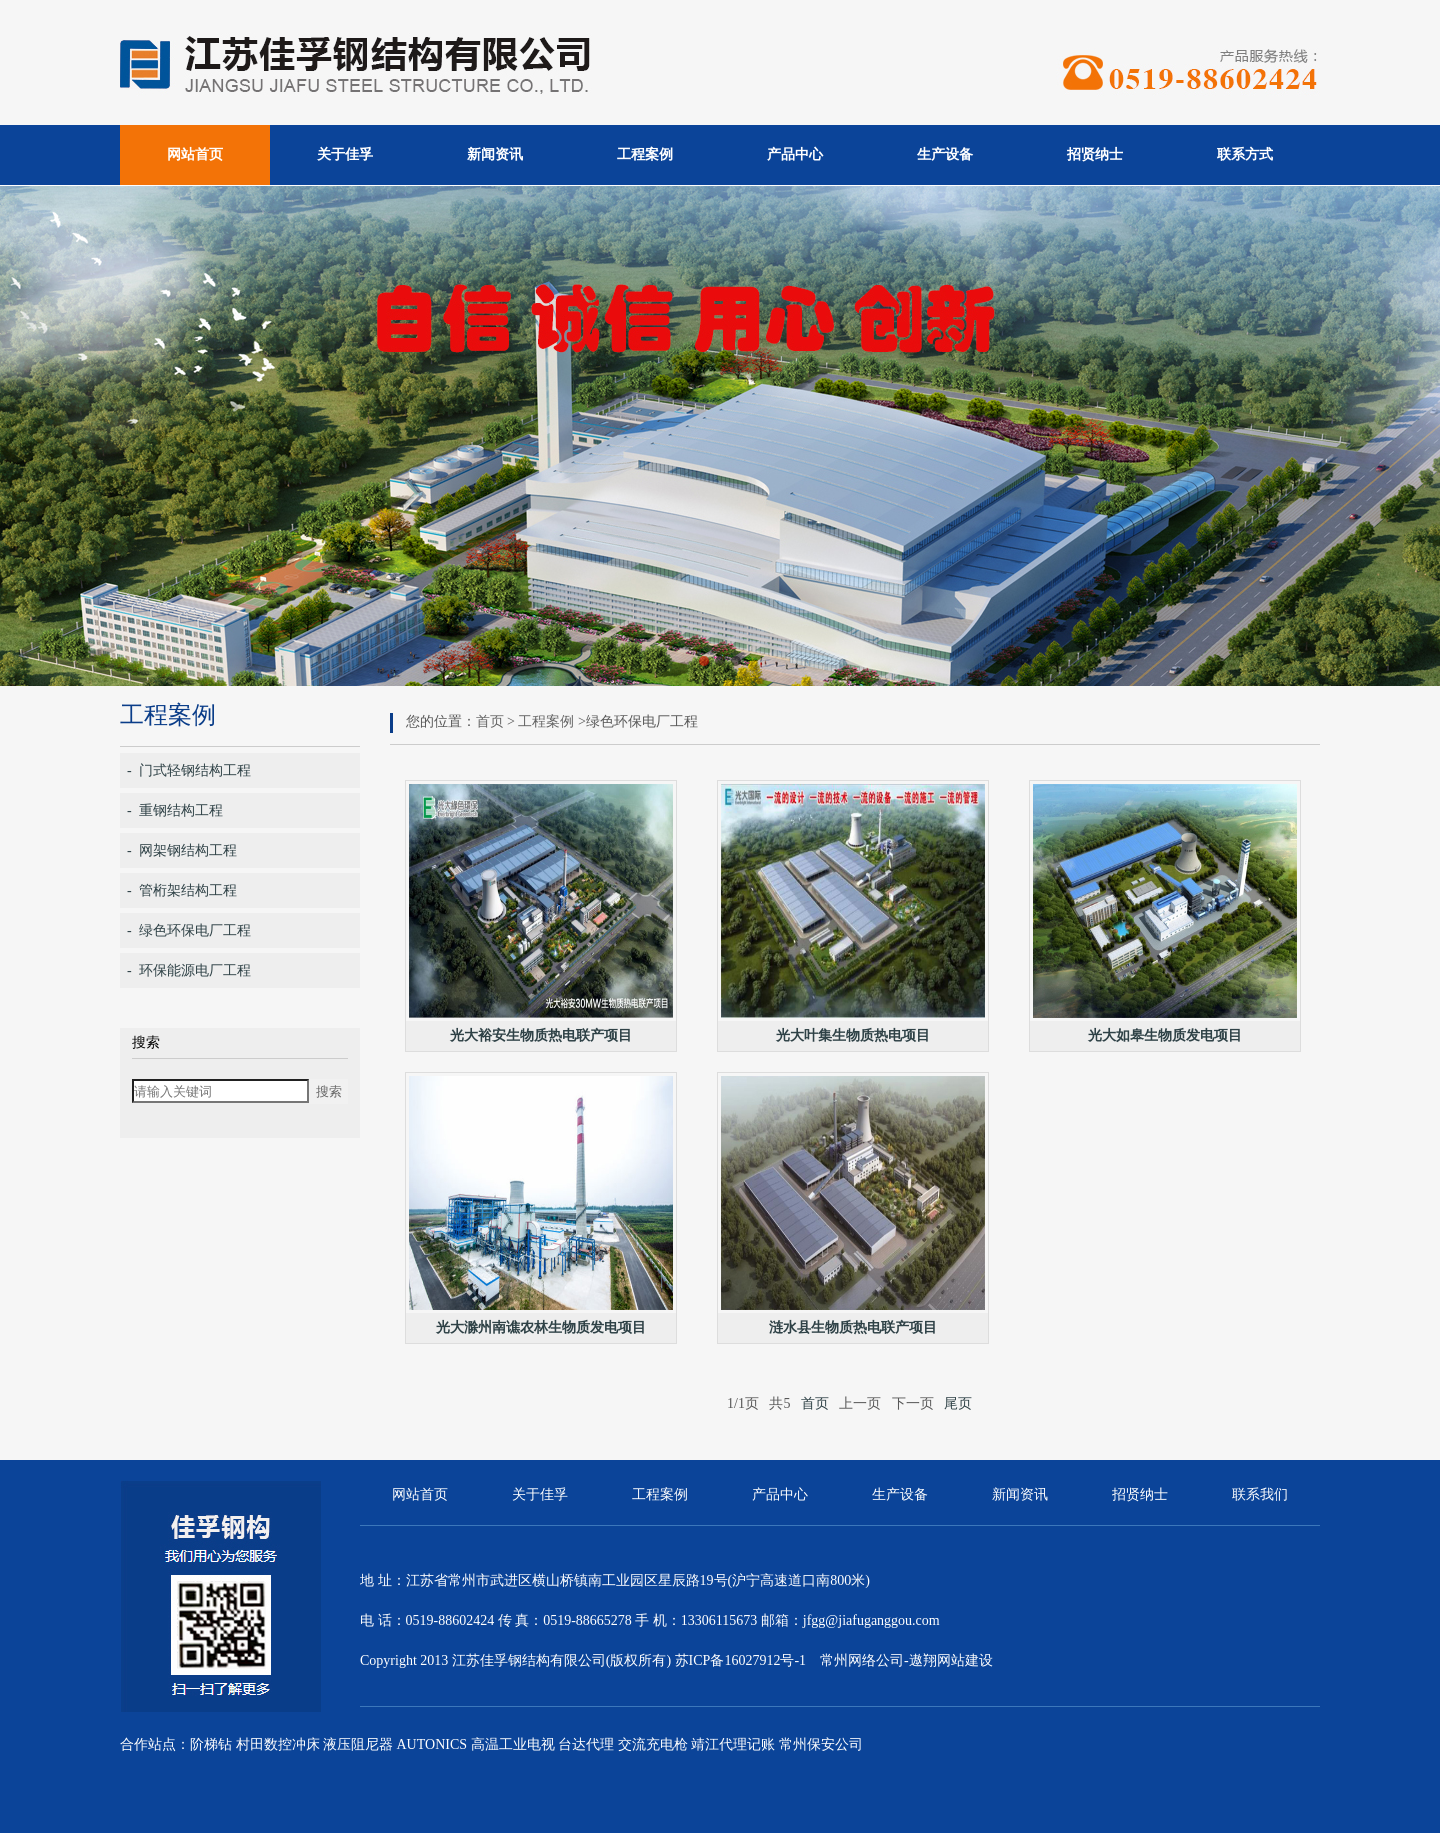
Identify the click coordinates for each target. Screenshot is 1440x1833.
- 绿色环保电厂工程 (189, 930)
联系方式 (1245, 154)
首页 (490, 721)
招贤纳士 (1095, 154)
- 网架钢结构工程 (182, 850)
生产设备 (945, 154)
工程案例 (645, 154)
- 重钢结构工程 (175, 810)
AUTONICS (432, 1744)
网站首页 (195, 154)
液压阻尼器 (358, 1744)
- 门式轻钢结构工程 (189, 770)
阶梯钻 (211, 1744)
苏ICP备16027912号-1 (740, 1660)
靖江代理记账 (733, 1744)
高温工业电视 (513, 1744)
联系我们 (1260, 1494)
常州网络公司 (862, 1660)
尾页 (958, 1403)
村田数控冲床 (278, 1744)
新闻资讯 (495, 154)
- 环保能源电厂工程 (189, 970)
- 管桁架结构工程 (182, 890)
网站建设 (965, 1660)
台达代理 (586, 1744)
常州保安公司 (821, 1744)
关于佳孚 (345, 154)
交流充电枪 (653, 1744)
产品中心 (795, 154)
